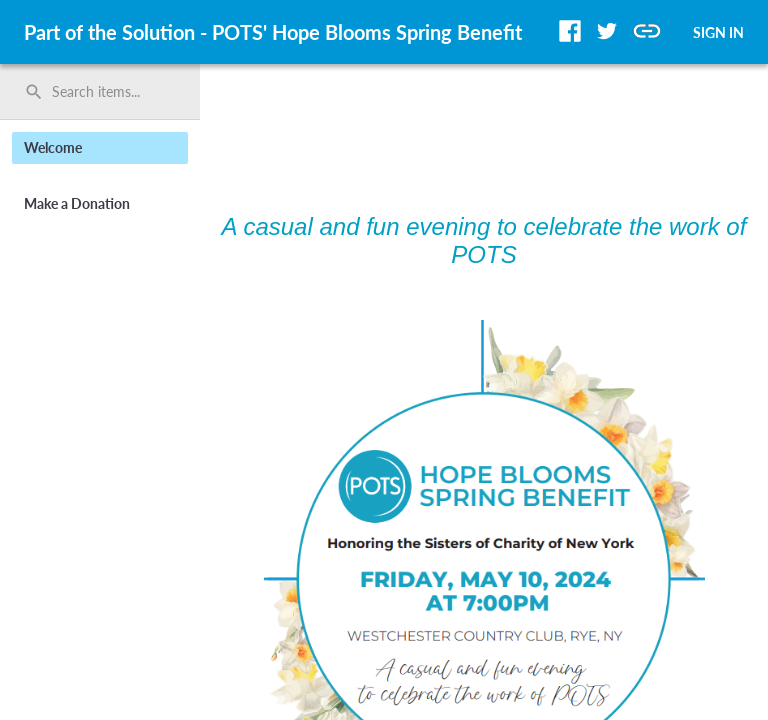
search (34, 92)
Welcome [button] (53, 147)
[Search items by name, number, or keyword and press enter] (107, 92)
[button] (570, 31)
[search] (100, 92)
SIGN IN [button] (718, 32)
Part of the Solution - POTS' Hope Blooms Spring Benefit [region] (273, 32)
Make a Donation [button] (77, 203)
